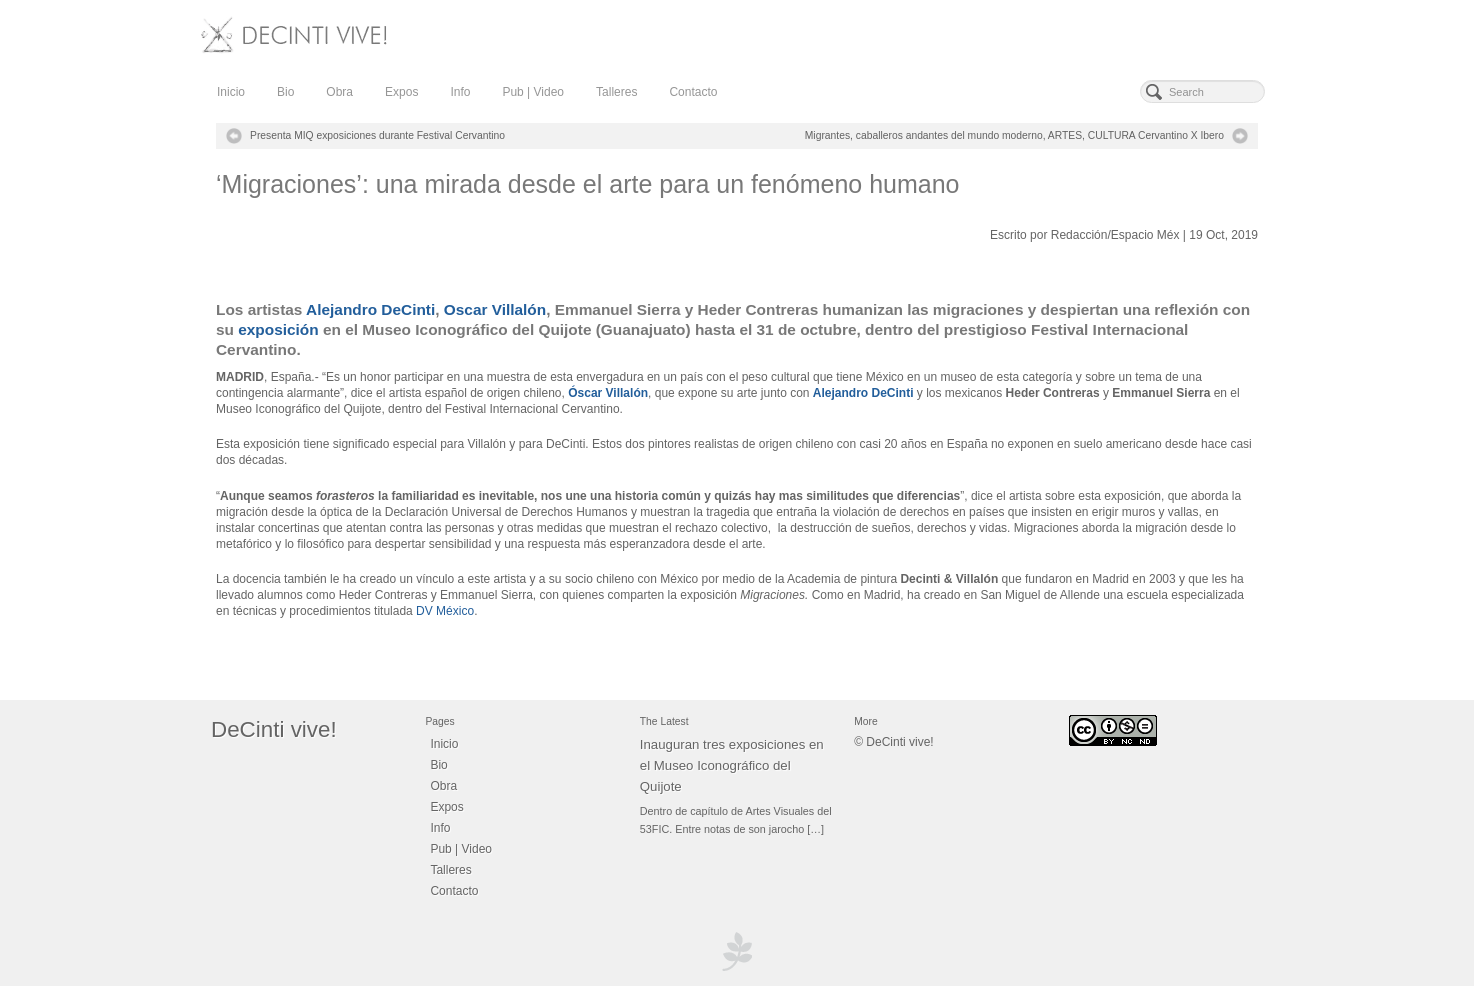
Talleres (616, 92)
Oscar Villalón (495, 309)
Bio (285, 92)
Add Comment (385, 200)
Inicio (231, 92)
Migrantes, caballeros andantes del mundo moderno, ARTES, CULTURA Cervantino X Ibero (1014, 135)
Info (460, 92)
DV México (445, 611)
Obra (339, 92)
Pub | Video (533, 92)
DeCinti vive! (274, 729)
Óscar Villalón (608, 393)
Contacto (693, 92)
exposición (278, 329)
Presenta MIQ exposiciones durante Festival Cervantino (377, 135)
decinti (244, 200)
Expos (401, 92)
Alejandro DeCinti (370, 309)
